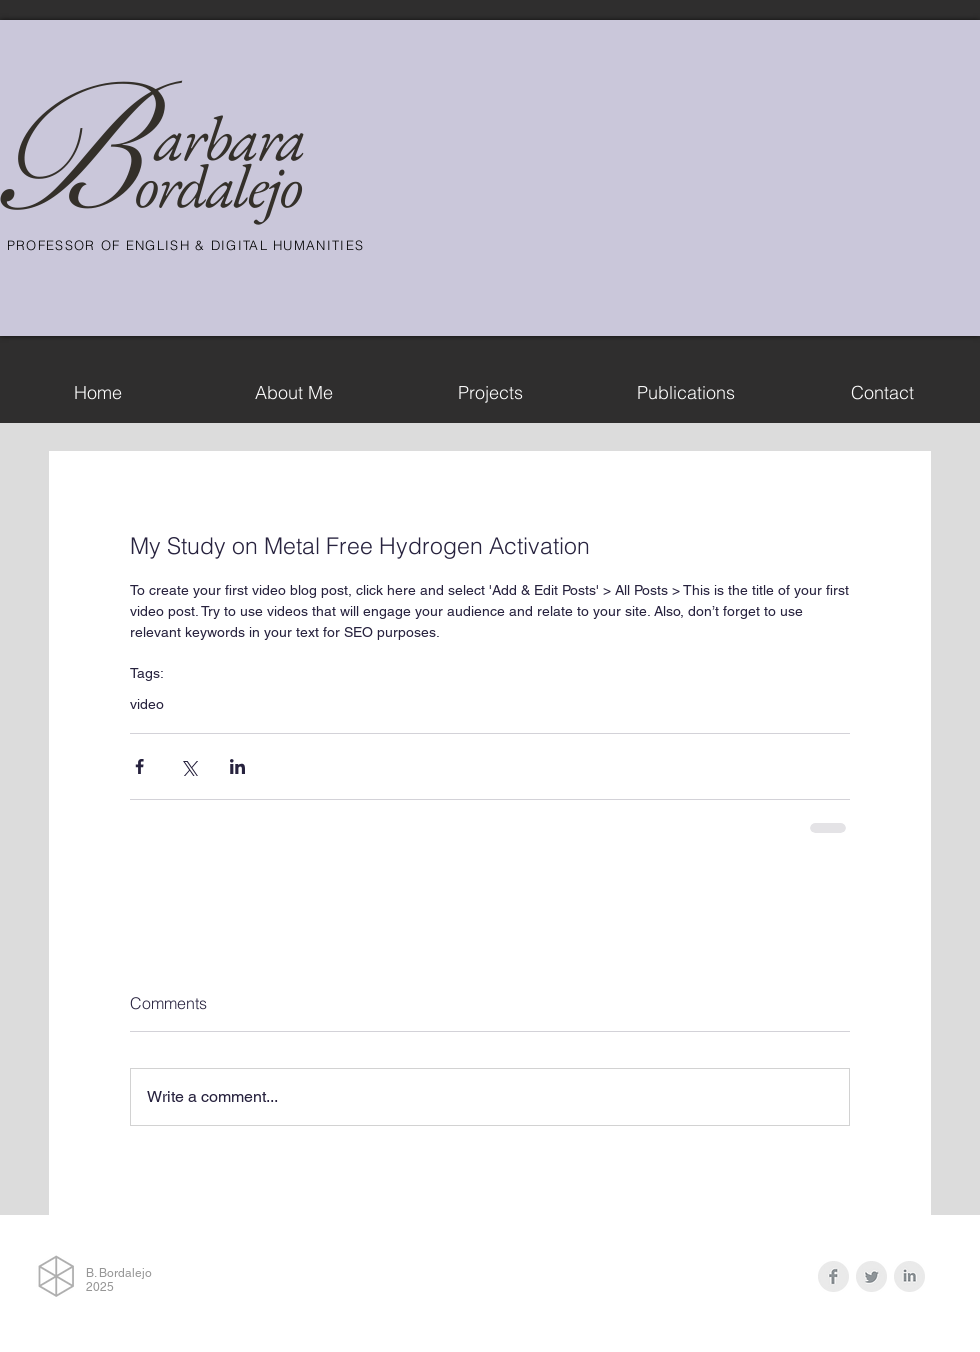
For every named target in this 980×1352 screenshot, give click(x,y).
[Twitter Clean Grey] (871, 1276)
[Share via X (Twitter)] (188, 766)
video (147, 704)
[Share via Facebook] (139, 766)
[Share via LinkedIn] (237, 766)
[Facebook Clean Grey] (833, 1276)
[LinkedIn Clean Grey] (909, 1276)
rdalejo (229, 185)
